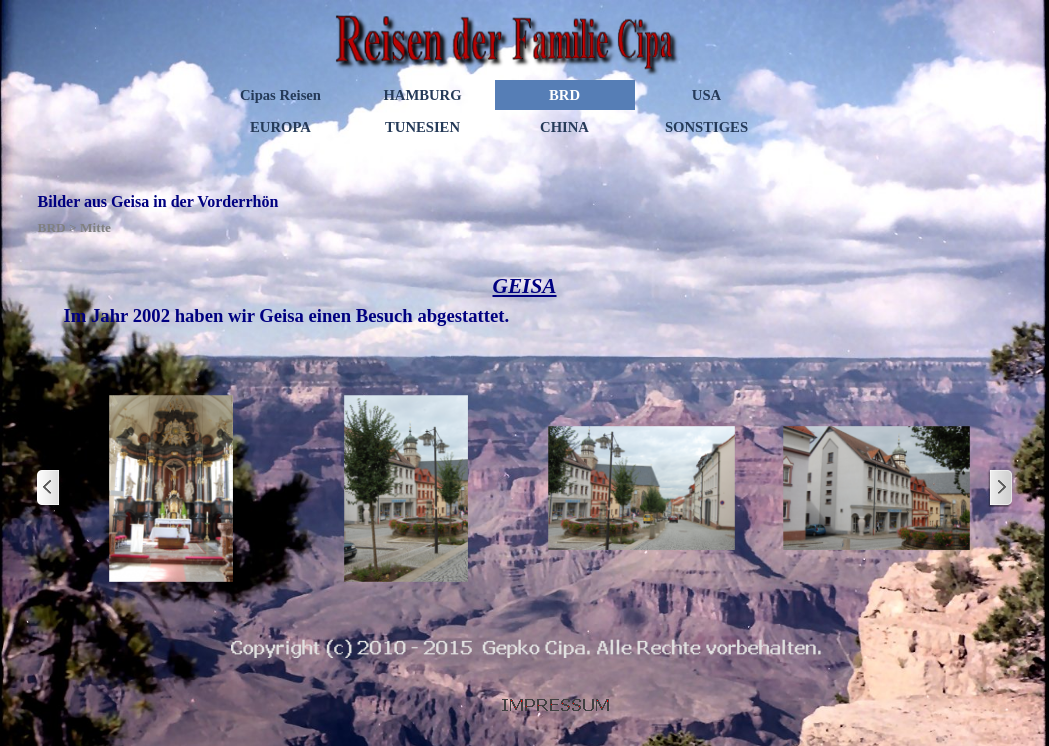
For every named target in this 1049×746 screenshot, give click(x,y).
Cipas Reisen (280, 95)
